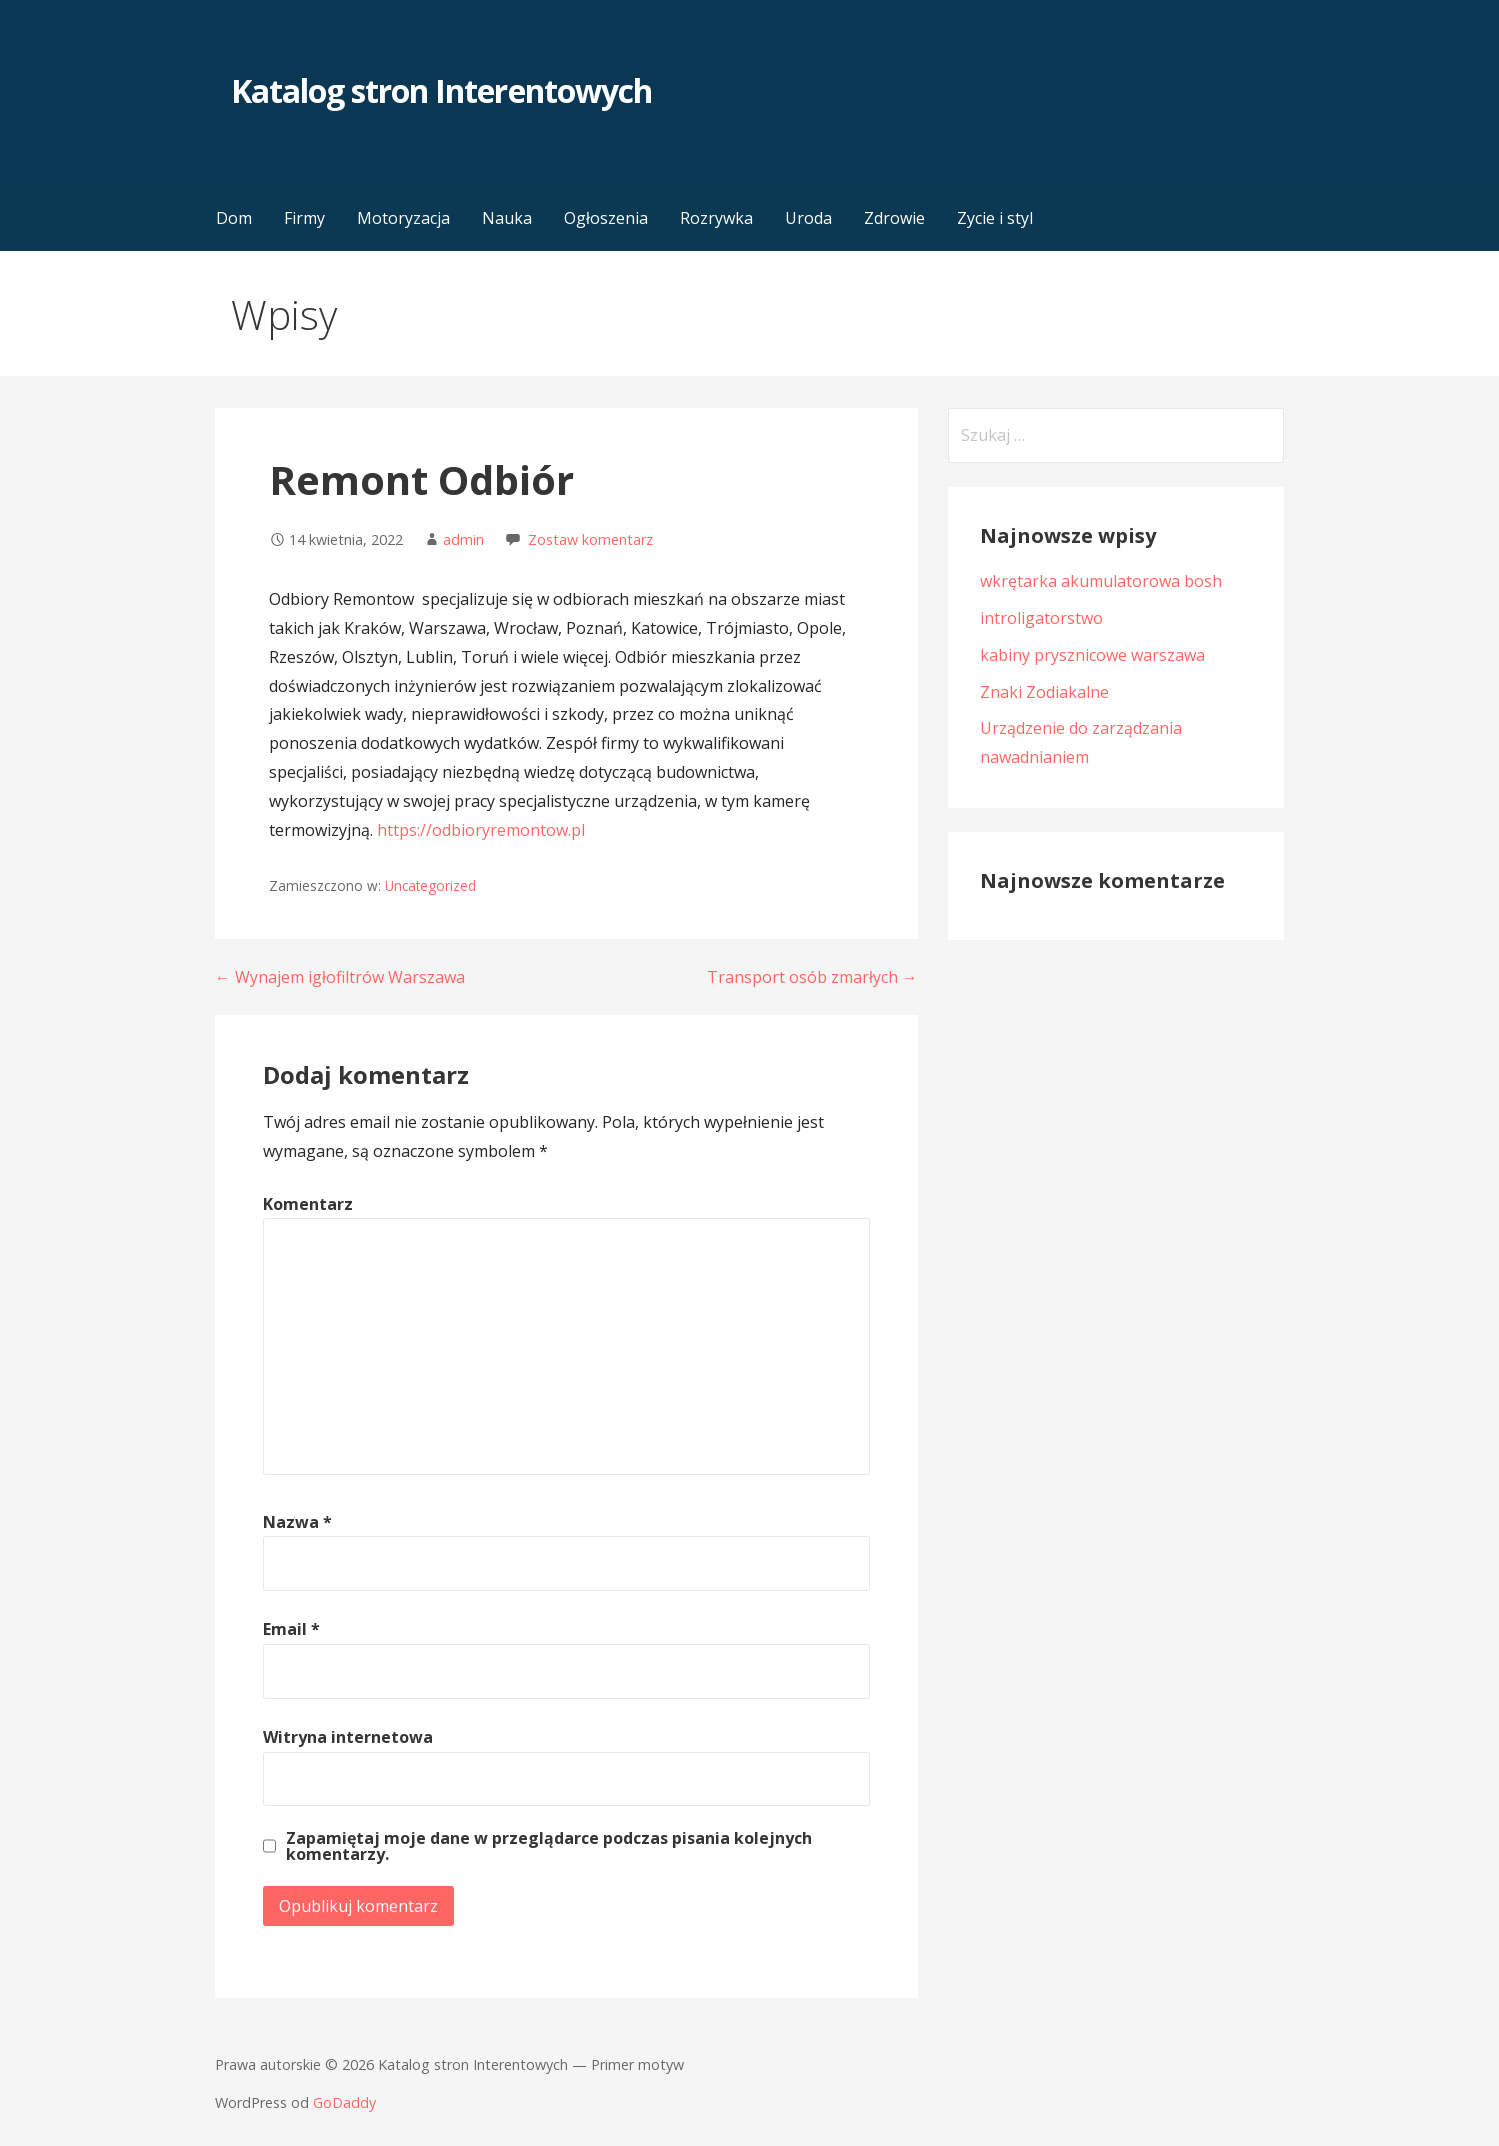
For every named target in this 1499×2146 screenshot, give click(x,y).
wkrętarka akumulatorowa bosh (1101, 581)
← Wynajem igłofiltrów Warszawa (340, 977)
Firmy (304, 218)
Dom (234, 218)
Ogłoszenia (606, 218)
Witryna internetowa (348, 1737)
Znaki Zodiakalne (1044, 692)
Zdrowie (894, 218)
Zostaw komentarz (590, 539)
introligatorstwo (1041, 618)
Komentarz (308, 1204)
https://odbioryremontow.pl (481, 830)
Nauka (507, 218)
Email (291, 1629)
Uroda (808, 218)
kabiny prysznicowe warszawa (1092, 655)
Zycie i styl (995, 218)
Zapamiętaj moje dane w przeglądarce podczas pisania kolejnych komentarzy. (549, 1846)
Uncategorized (430, 885)
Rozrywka (716, 218)
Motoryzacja (403, 218)
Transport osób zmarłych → (812, 977)
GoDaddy (344, 2102)
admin (463, 539)
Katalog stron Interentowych (441, 90)
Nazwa (297, 1522)
